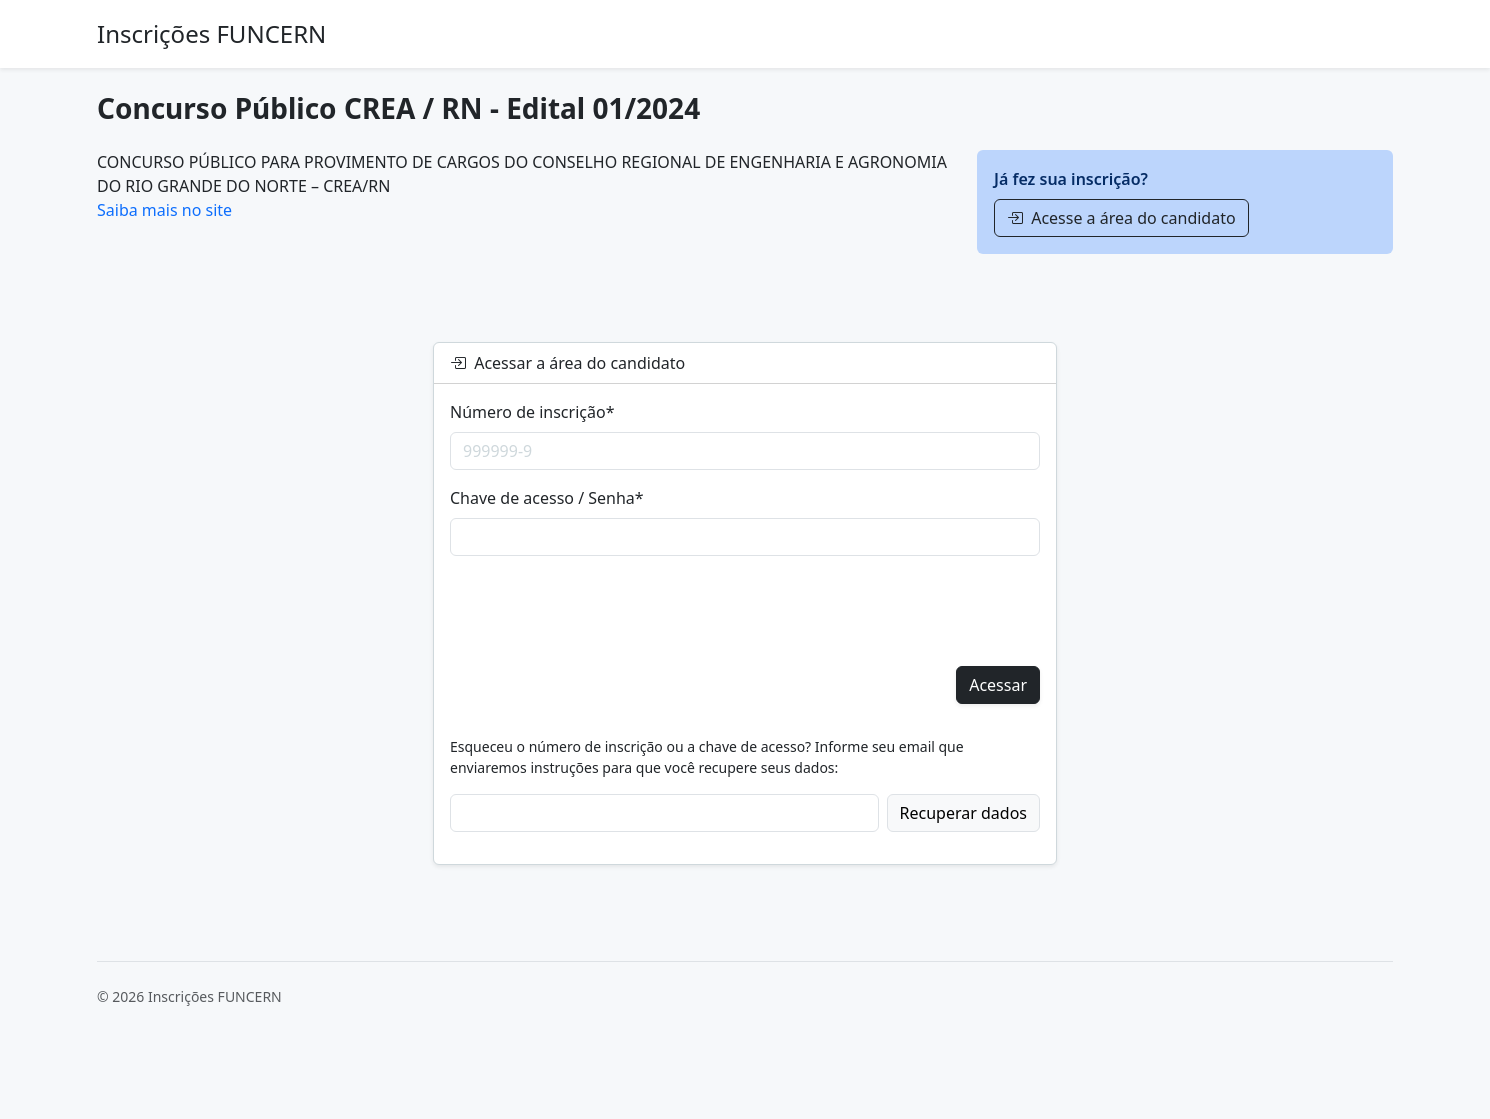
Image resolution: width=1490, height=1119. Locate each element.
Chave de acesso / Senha (547, 498)
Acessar (998, 685)
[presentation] (602, 611)
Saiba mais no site (164, 210)
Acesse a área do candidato (1121, 218)
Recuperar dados (963, 813)
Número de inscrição (532, 412)
